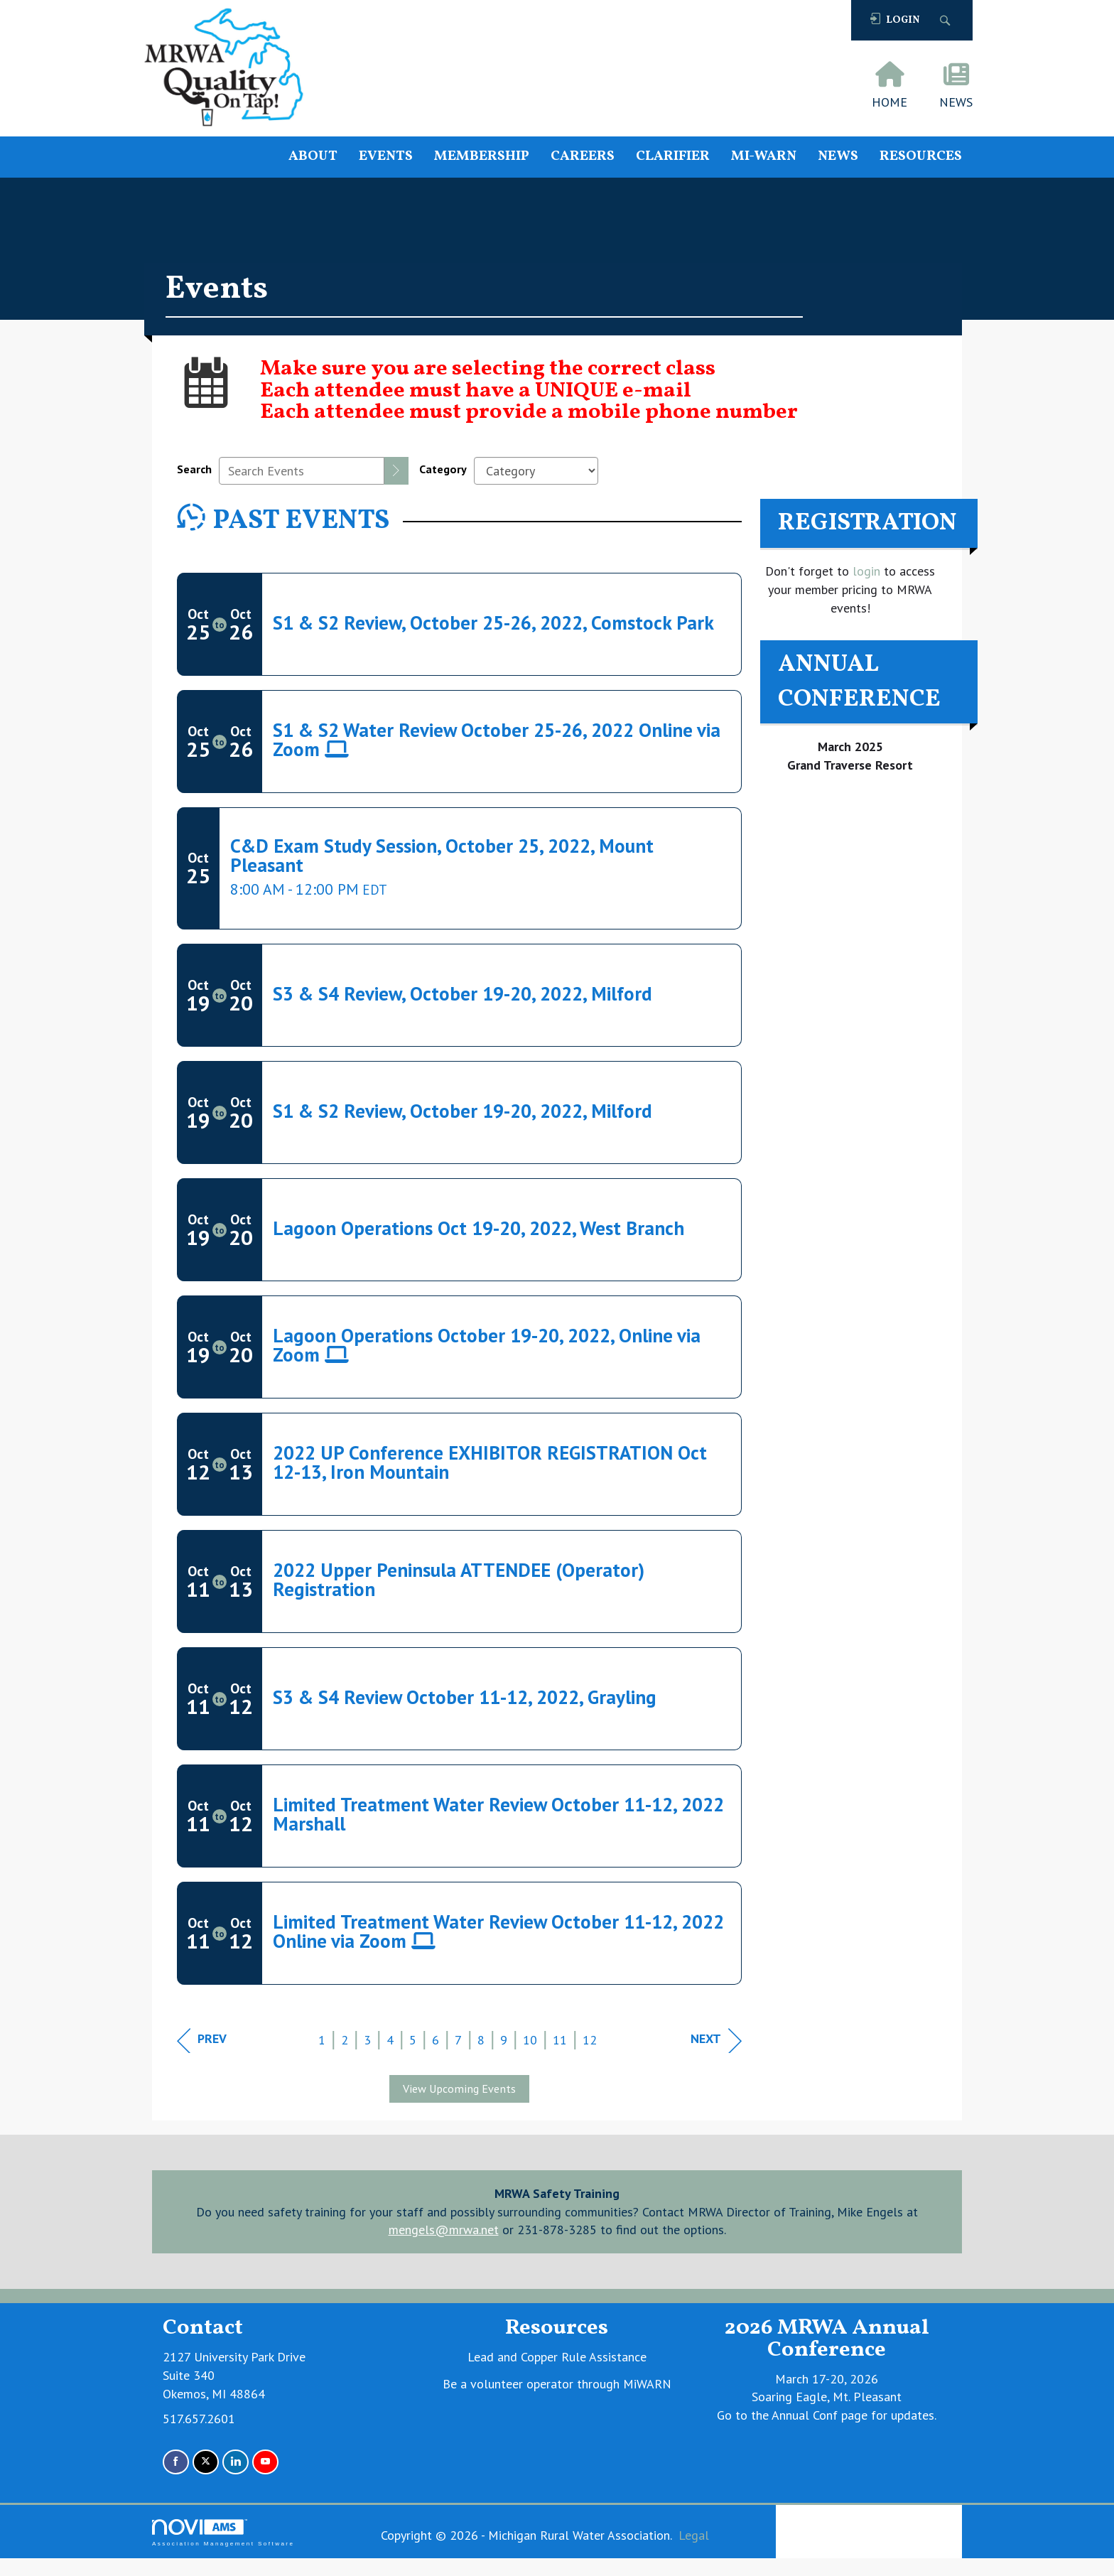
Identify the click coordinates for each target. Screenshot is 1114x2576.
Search (194, 469)
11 (560, 2040)
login (864, 571)
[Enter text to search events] (301, 471)
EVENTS (386, 156)
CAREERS (583, 156)
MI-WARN (763, 156)
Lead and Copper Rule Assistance (557, 2357)
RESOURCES (921, 156)
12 (590, 2040)
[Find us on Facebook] (176, 2462)
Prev (202, 2040)
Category (443, 469)
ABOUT (312, 156)
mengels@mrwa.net (444, 2229)
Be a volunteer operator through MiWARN (557, 2384)
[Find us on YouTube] (265, 2462)
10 (530, 2040)
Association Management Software (223, 2533)
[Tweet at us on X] (206, 2462)
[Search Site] (946, 20)
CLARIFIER (673, 156)
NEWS (838, 156)
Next (716, 2040)
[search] (396, 471)
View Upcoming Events (459, 2088)
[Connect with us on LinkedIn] (235, 2462)
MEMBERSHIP (481, 156)
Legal (693, 2535)
